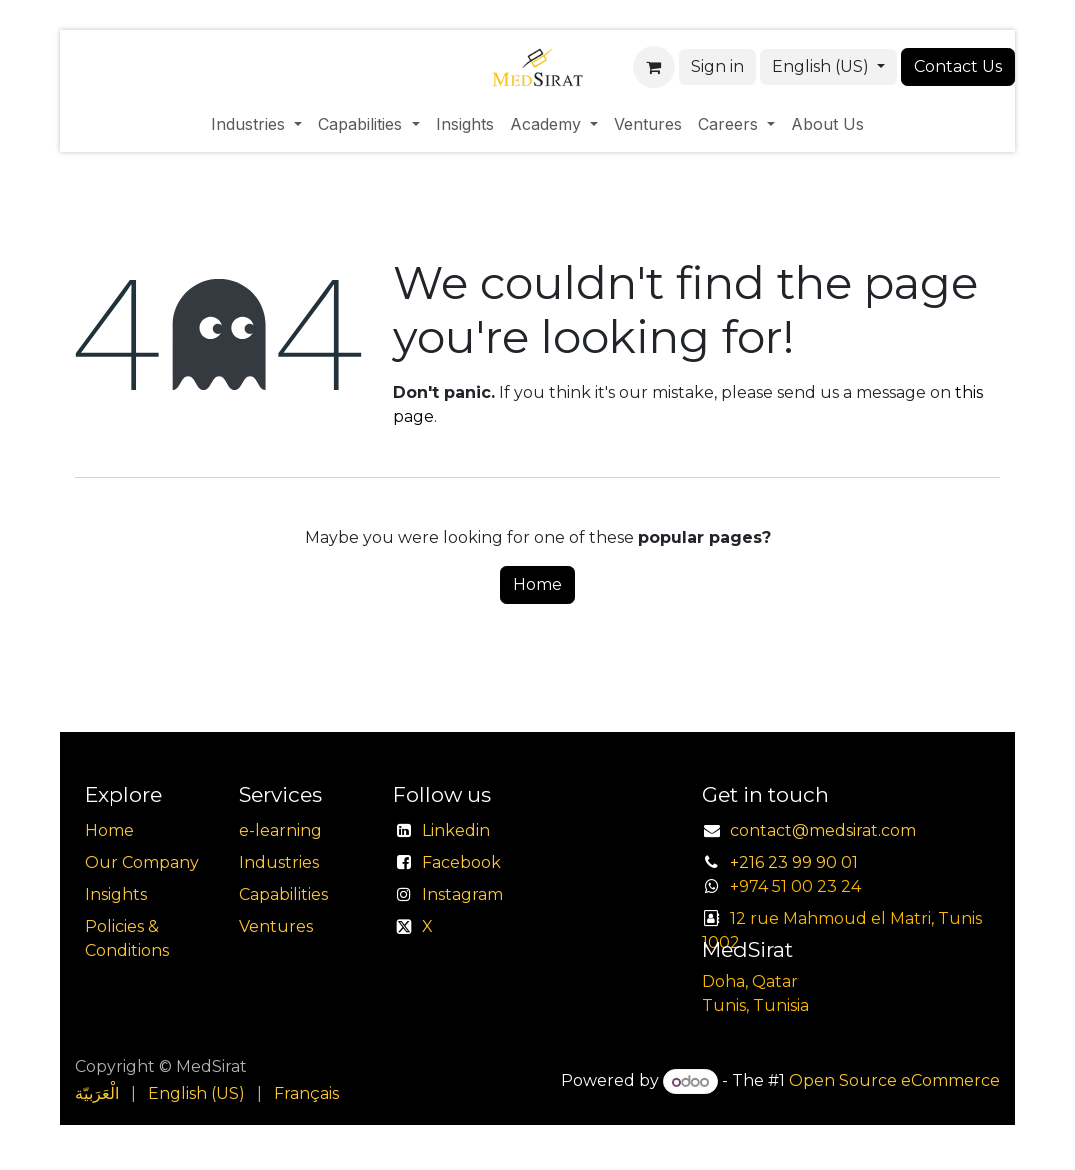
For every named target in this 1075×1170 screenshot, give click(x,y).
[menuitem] (256, 124)
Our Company (142, 862)
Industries (279, 862)
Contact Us (958, 66)
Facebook (461, 862)
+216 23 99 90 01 (794, 862)
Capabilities (283, 894)
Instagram (462, 894)
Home (537, 584)
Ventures (276, 926)
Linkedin (456, 830)
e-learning (280, 830)
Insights (116, 894)
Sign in (717, 66)
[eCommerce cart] (654, 67)
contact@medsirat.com (823, 830)
